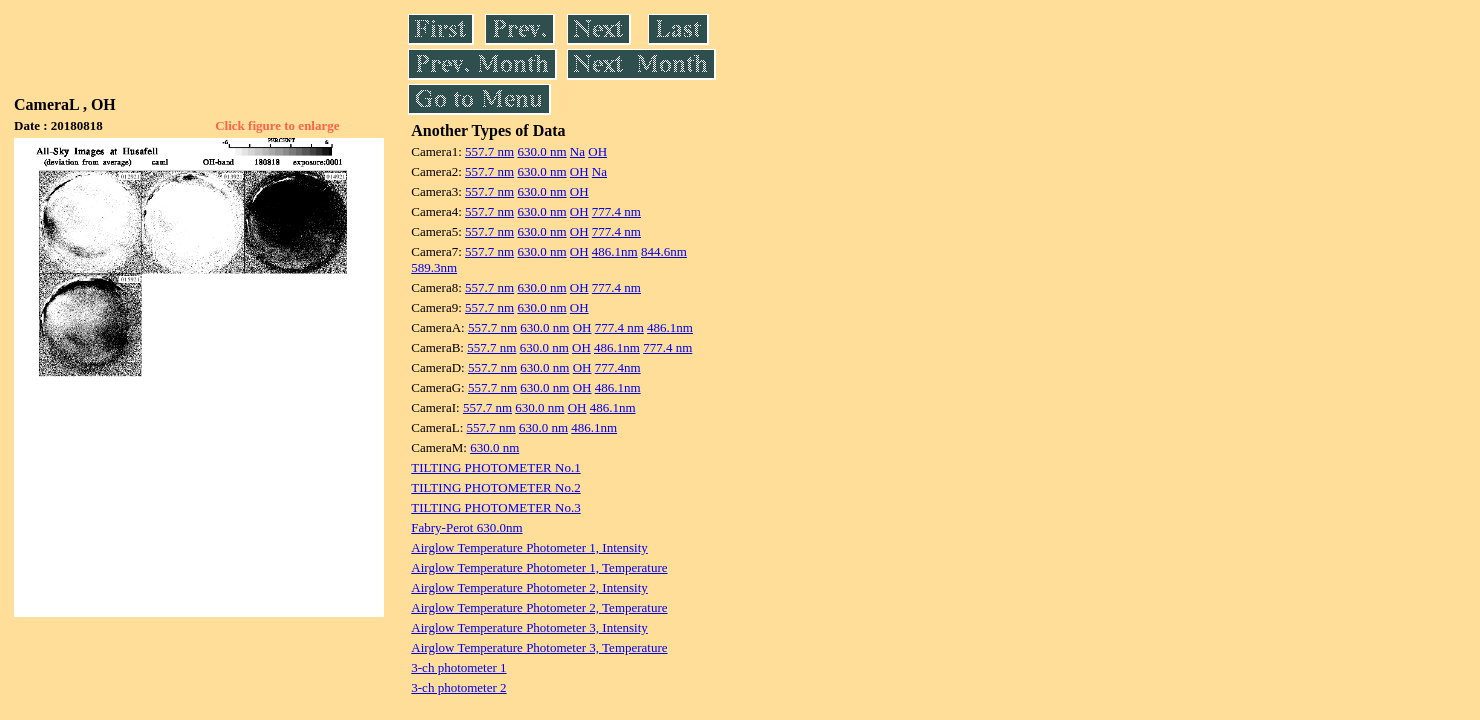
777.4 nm (616, 211)
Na (577, 151)
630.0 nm (541, 151)
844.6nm (664, 251)
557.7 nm (489, 151)
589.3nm (434, 267)
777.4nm (618, 367)
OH (597, 151)
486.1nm (615, 251)
